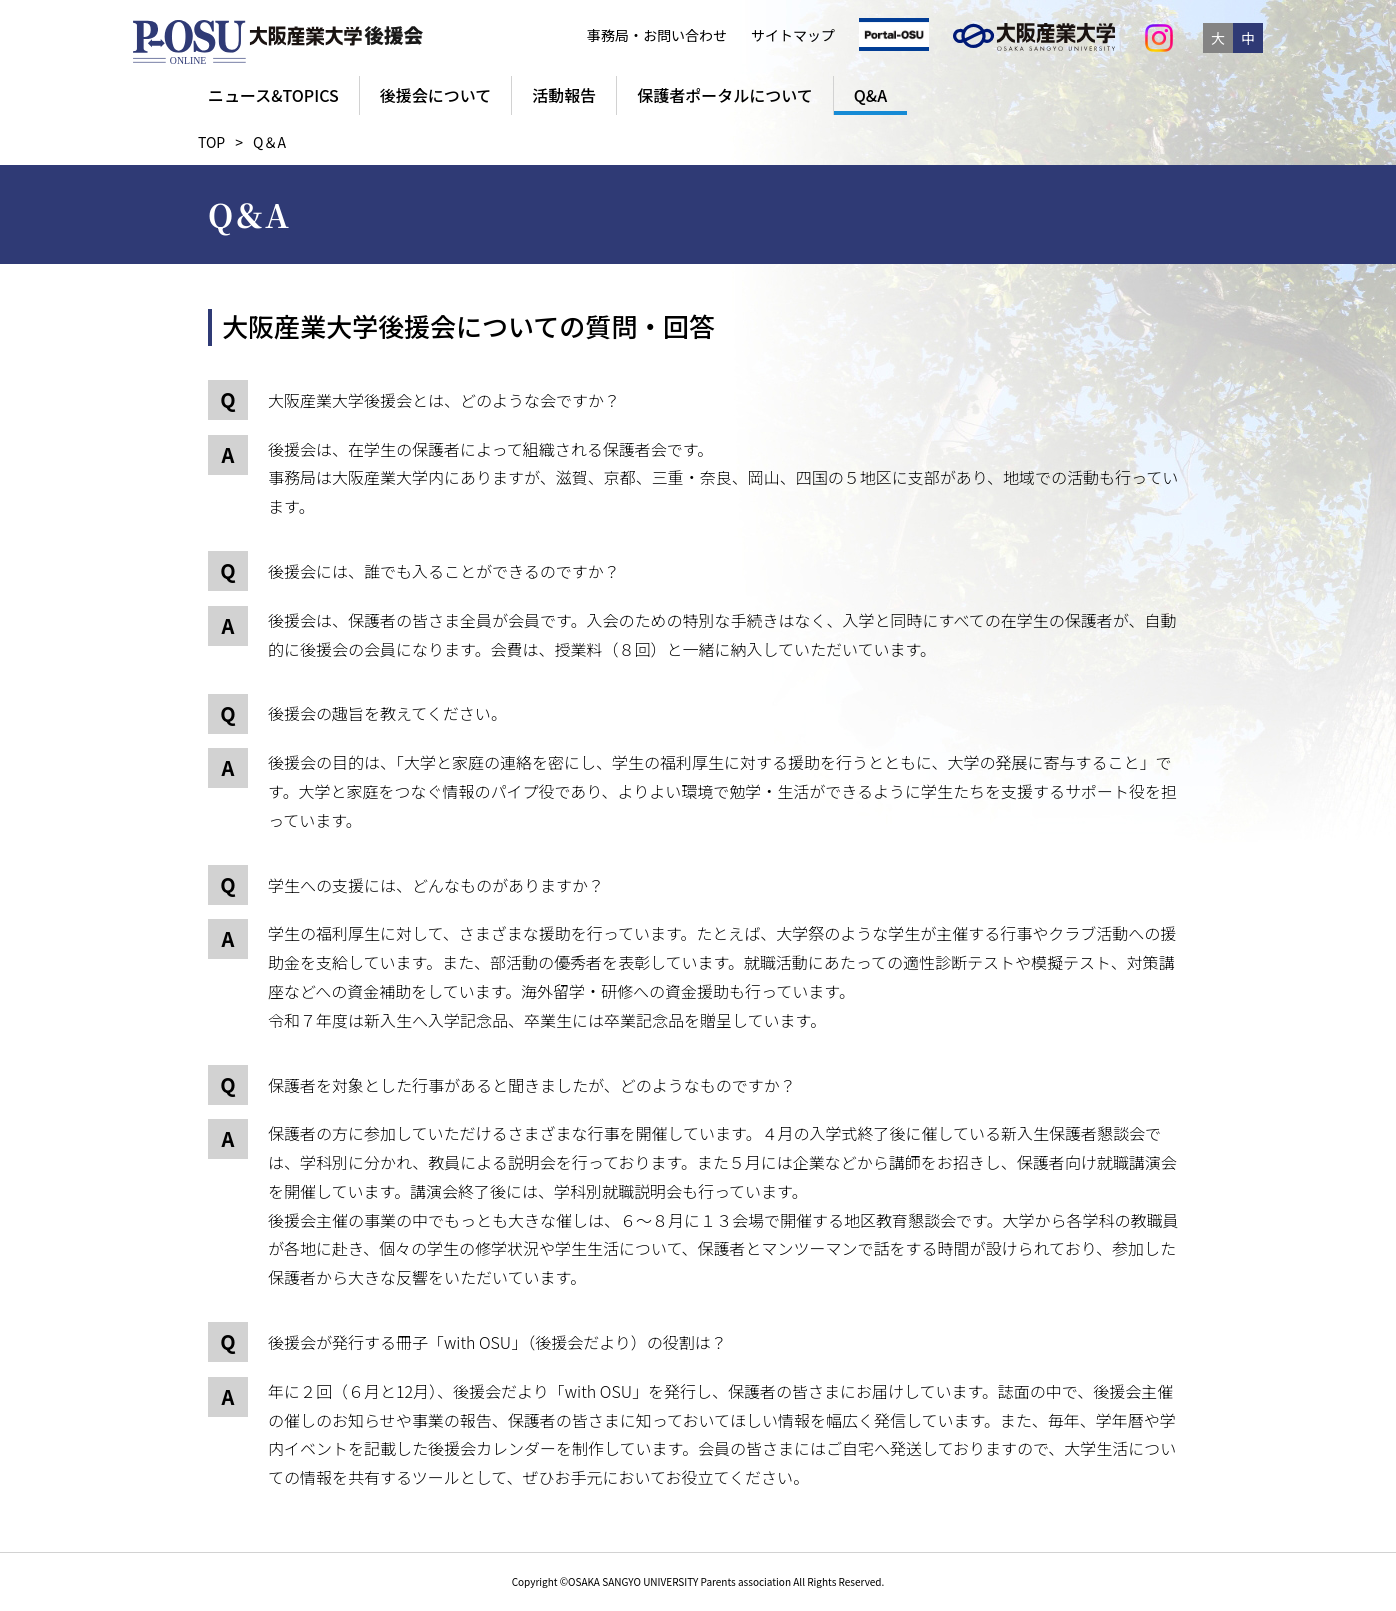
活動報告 (564, 95)
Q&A (870, 95)
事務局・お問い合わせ (657, 35)
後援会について (436, 95)
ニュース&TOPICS (273, 95)
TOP (211, 142)
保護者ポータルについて (725, 95)
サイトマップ (793, 35)
